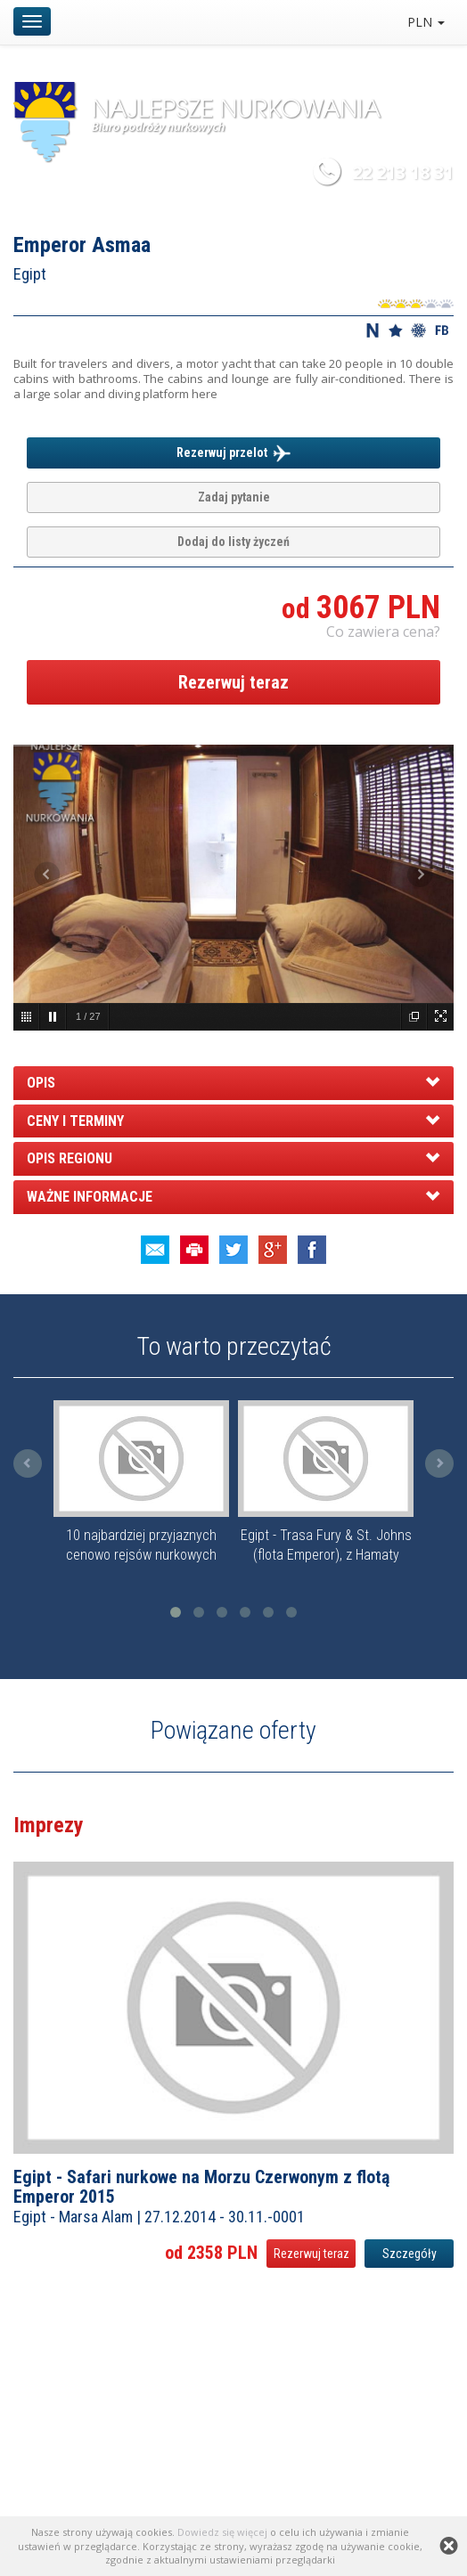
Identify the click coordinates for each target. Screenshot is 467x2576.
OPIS (41, 1082)
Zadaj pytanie (234, 497)
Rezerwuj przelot (233, 453)
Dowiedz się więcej (222, 2532)
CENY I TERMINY (75, 1121)
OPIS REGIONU (69, 1158)
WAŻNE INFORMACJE (89, 1196)
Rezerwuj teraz (233, 682)
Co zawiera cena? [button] (383, 631)
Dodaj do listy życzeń (233, 541)
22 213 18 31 (403, 172)
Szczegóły (409, 2253)
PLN (426, 21)
